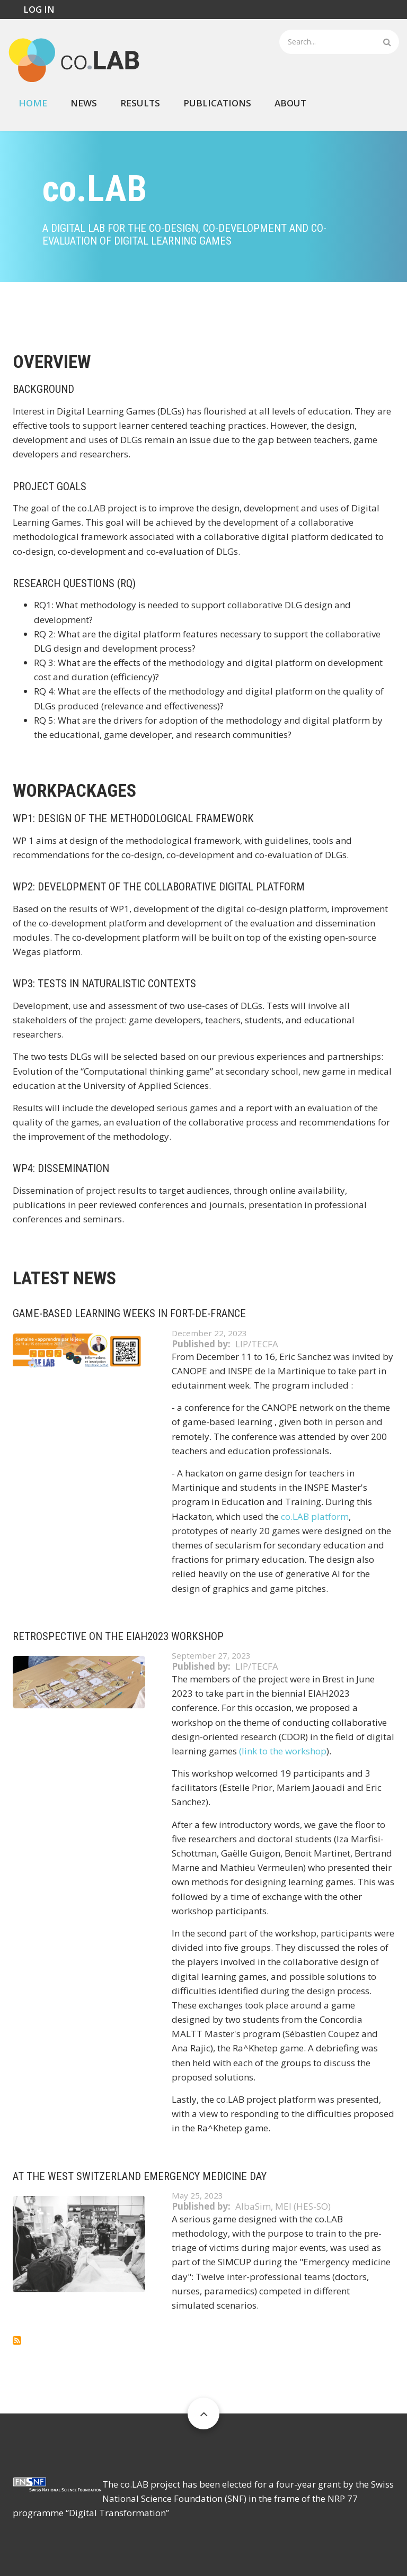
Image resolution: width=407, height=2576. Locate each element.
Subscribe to (17, 2340)
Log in (39, 9)
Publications (217, 103)
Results (140, 103)
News (83, 103)
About (290, 103)
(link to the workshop (282, 1751)
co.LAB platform (315, 1516)
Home (33, 103)
